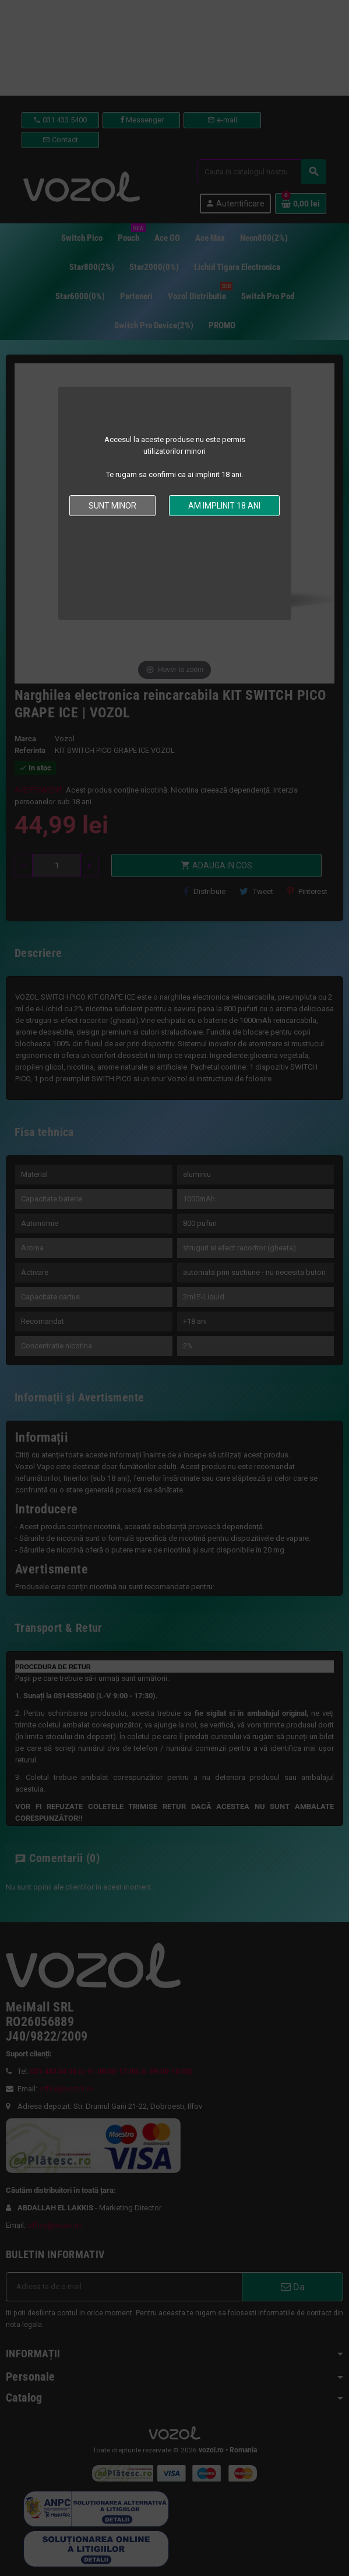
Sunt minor (112, 505)
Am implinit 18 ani (224, 505)
